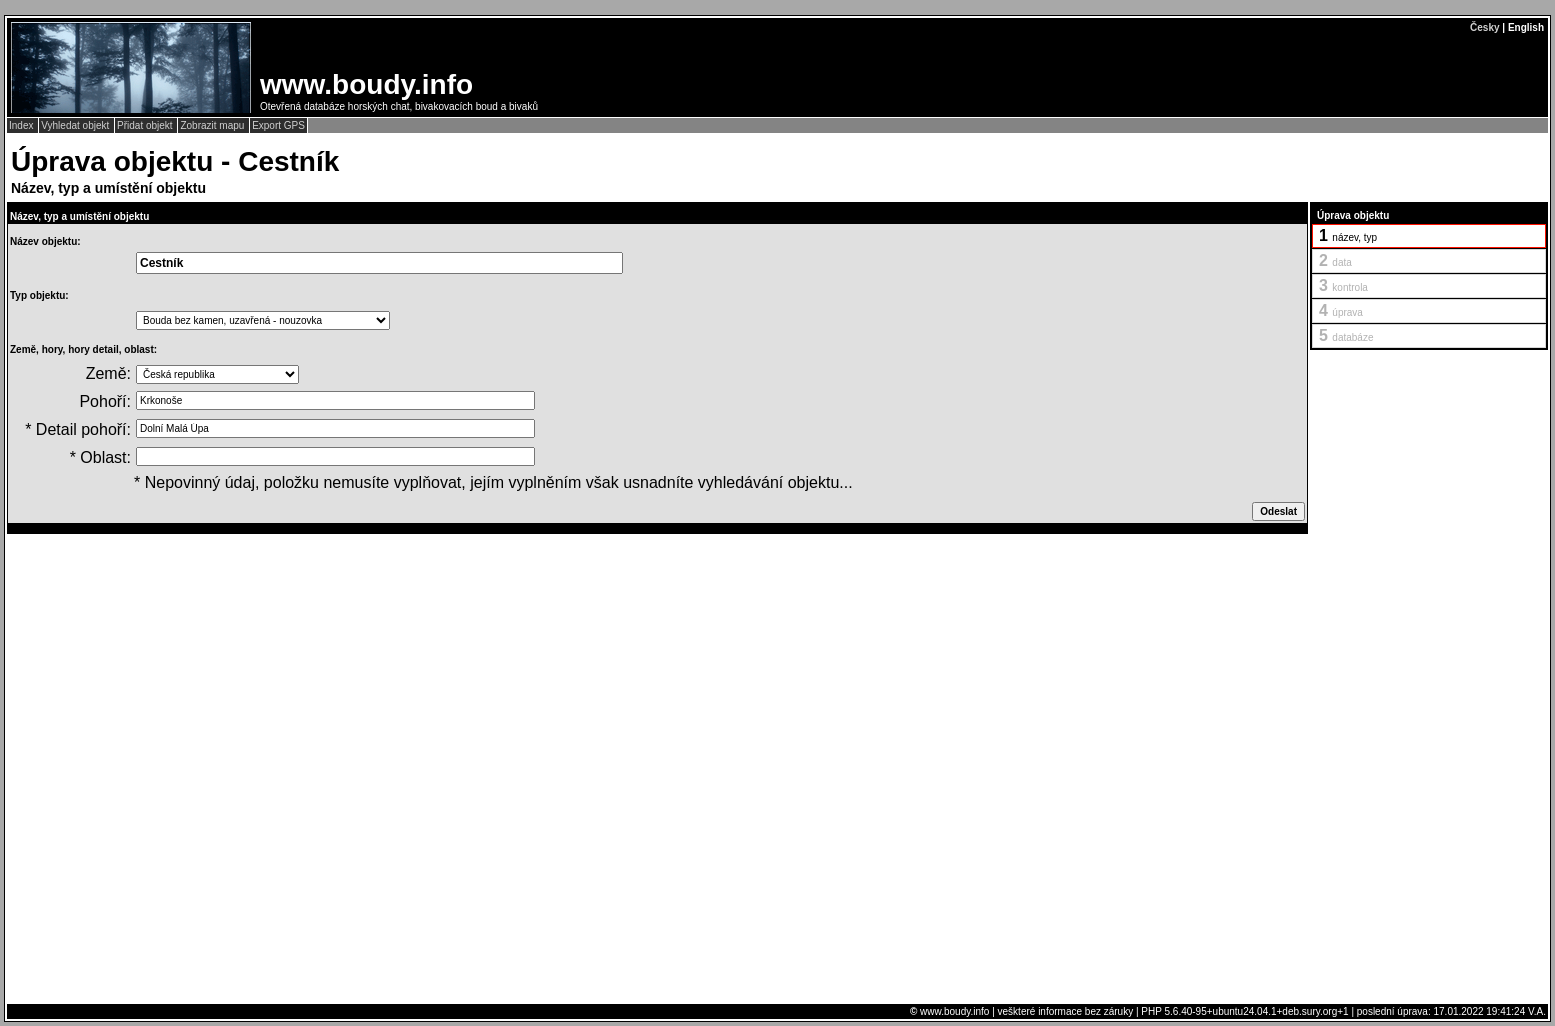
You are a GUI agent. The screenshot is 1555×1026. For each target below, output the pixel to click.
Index (22, 125)
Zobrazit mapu (213, 125)
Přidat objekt (146, 125)
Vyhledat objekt (76, 125)
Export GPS (278, 125)
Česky (1484, 27)
